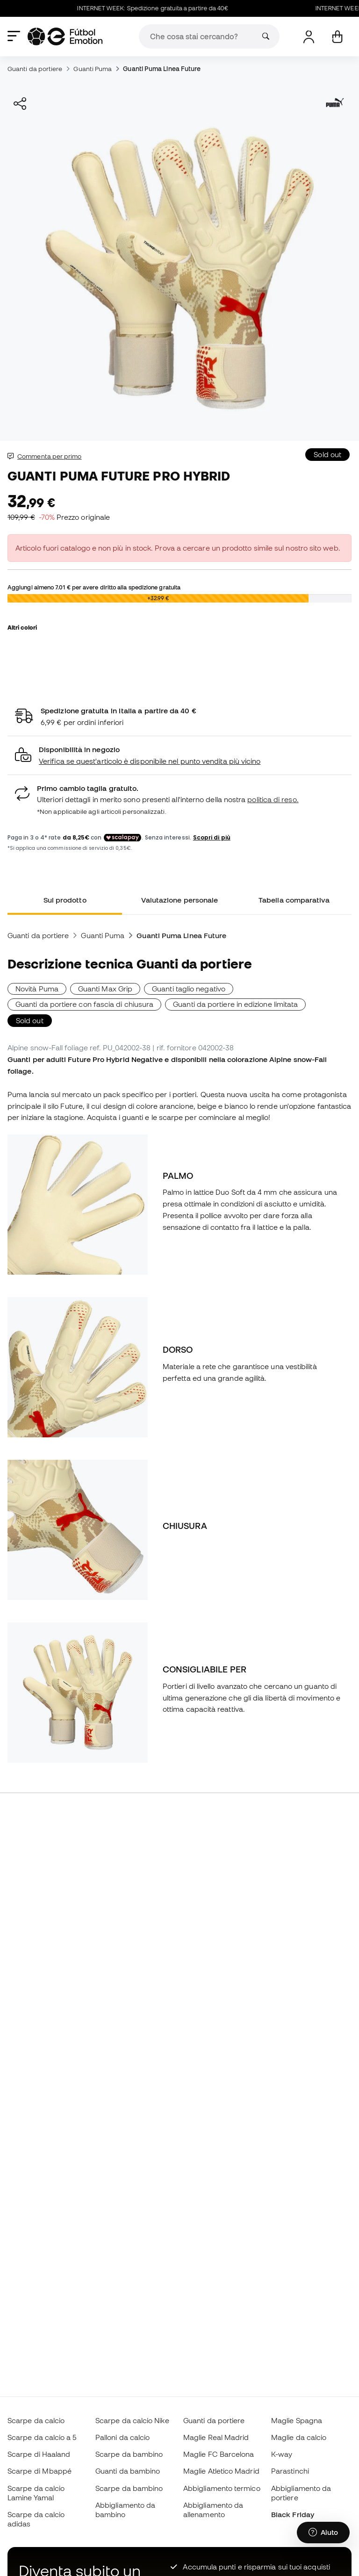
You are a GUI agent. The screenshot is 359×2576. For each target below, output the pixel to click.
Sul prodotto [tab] (64, 900)
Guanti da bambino (127, 2471)
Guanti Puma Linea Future (162, 68)
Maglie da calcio (298, 2437)
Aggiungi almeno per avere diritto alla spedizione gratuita (93, 587)
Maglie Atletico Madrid (221, 2471)
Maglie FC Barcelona (218, 2454)
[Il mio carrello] (337, 36)
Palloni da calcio (122, 2437)
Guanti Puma (92, 68)
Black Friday (292, 2514)
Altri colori (22, 627)
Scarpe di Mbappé (39, 2471)
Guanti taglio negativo (188, 988)
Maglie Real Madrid (216, 2437)
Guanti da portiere (34, 68)
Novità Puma (36, 988)
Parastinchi (290, 2471)
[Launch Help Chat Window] (323, 2532)
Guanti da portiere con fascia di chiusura (84, 1004)
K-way (281, 2454)
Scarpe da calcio (36, 2420)
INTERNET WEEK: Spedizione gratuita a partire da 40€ (158, 8)
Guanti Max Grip (105, 988)
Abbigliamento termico (221, 2488)
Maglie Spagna (296, 2420)
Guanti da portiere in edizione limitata (235, 1004)
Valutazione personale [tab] (179, 900)
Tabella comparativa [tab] (294, 900)
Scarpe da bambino (129, 2454)
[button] (179, 755)
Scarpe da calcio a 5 (42, 2437)
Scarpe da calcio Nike (132, 2420)
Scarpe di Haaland (38, 2454)
